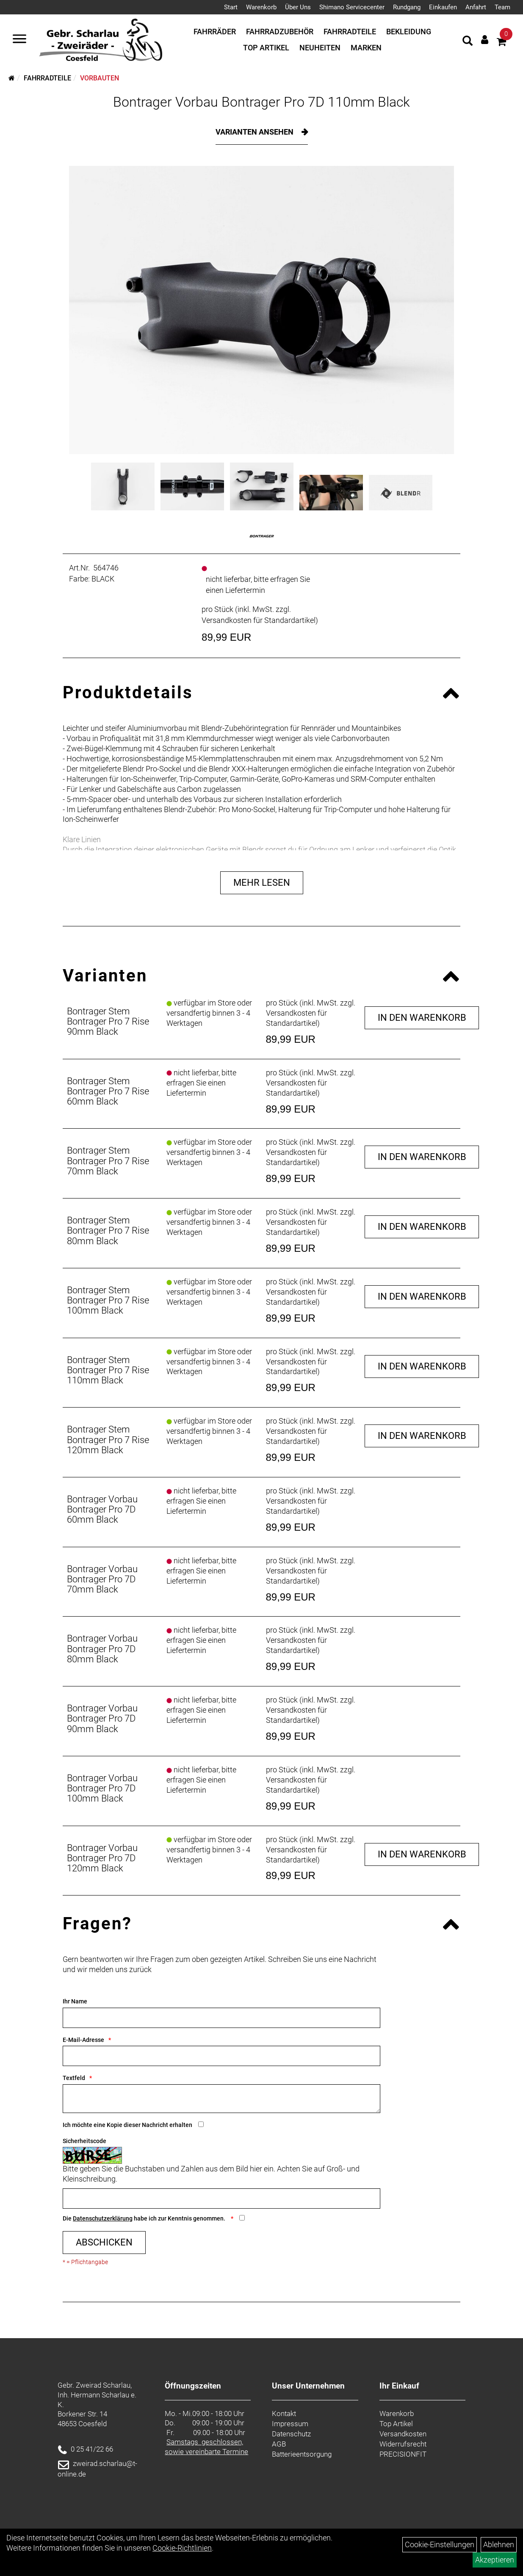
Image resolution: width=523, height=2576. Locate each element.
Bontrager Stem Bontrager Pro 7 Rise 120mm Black (108, 1439)
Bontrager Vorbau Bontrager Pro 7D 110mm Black (261, 102)
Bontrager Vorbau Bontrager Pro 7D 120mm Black (102, 1858)
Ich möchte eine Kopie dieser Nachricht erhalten (127, 2124)
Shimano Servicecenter (352, 7)
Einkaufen (443, 7)
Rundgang (407, 7)
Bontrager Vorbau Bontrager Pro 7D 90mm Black (102, 1718)
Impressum (290, 2423)
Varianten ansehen (255, 131)
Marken (366, 47)
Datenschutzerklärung (103, 2218)
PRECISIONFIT (402, 2454)
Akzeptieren (494, 2559)
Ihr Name (75, 2001)
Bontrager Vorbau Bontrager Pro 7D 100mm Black (102, 1788)
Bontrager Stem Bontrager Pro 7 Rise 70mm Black (108, 1160)
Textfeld (74, 2078)
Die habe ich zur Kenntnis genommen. (145, 2218)
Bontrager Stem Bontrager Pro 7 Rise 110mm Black (108, 1370)
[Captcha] (221, 2198)
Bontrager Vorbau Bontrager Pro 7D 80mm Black (102, 1648)
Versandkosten (402, 2434)
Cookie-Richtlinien (182, 2547)
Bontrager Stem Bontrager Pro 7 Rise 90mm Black (108, 1021)
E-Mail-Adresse (83, 2039)
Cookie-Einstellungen (439, 2544)
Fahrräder (215, 31)
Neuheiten (319, 47)
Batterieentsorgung (302, 2454)
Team (502, 7)
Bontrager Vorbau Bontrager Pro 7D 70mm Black (102, 1579)
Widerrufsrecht (402, 2444)
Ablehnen (498, 2544)
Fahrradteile (350, 31)
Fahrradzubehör (279, 31)
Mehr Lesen (261, 882)
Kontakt (284, 2413)
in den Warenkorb (422, 1017)
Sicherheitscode (84, 2141)
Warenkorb (261, 7)
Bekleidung (408, 31)
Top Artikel (266, 47)
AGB (279, 2444)
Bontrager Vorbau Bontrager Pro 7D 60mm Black (102, 1509)
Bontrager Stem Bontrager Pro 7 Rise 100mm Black (108, 1300)
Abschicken (104, 2242)
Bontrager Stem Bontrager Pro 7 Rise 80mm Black (108, 1230)
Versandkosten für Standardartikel (258, 620)
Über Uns (298, 7)
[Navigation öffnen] (19, 40)
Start (231, 7)
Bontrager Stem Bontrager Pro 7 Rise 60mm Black (108, 1091)
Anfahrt (475, 7)
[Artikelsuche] (467, 42)
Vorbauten (99, 78)
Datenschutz (291, 2434)
